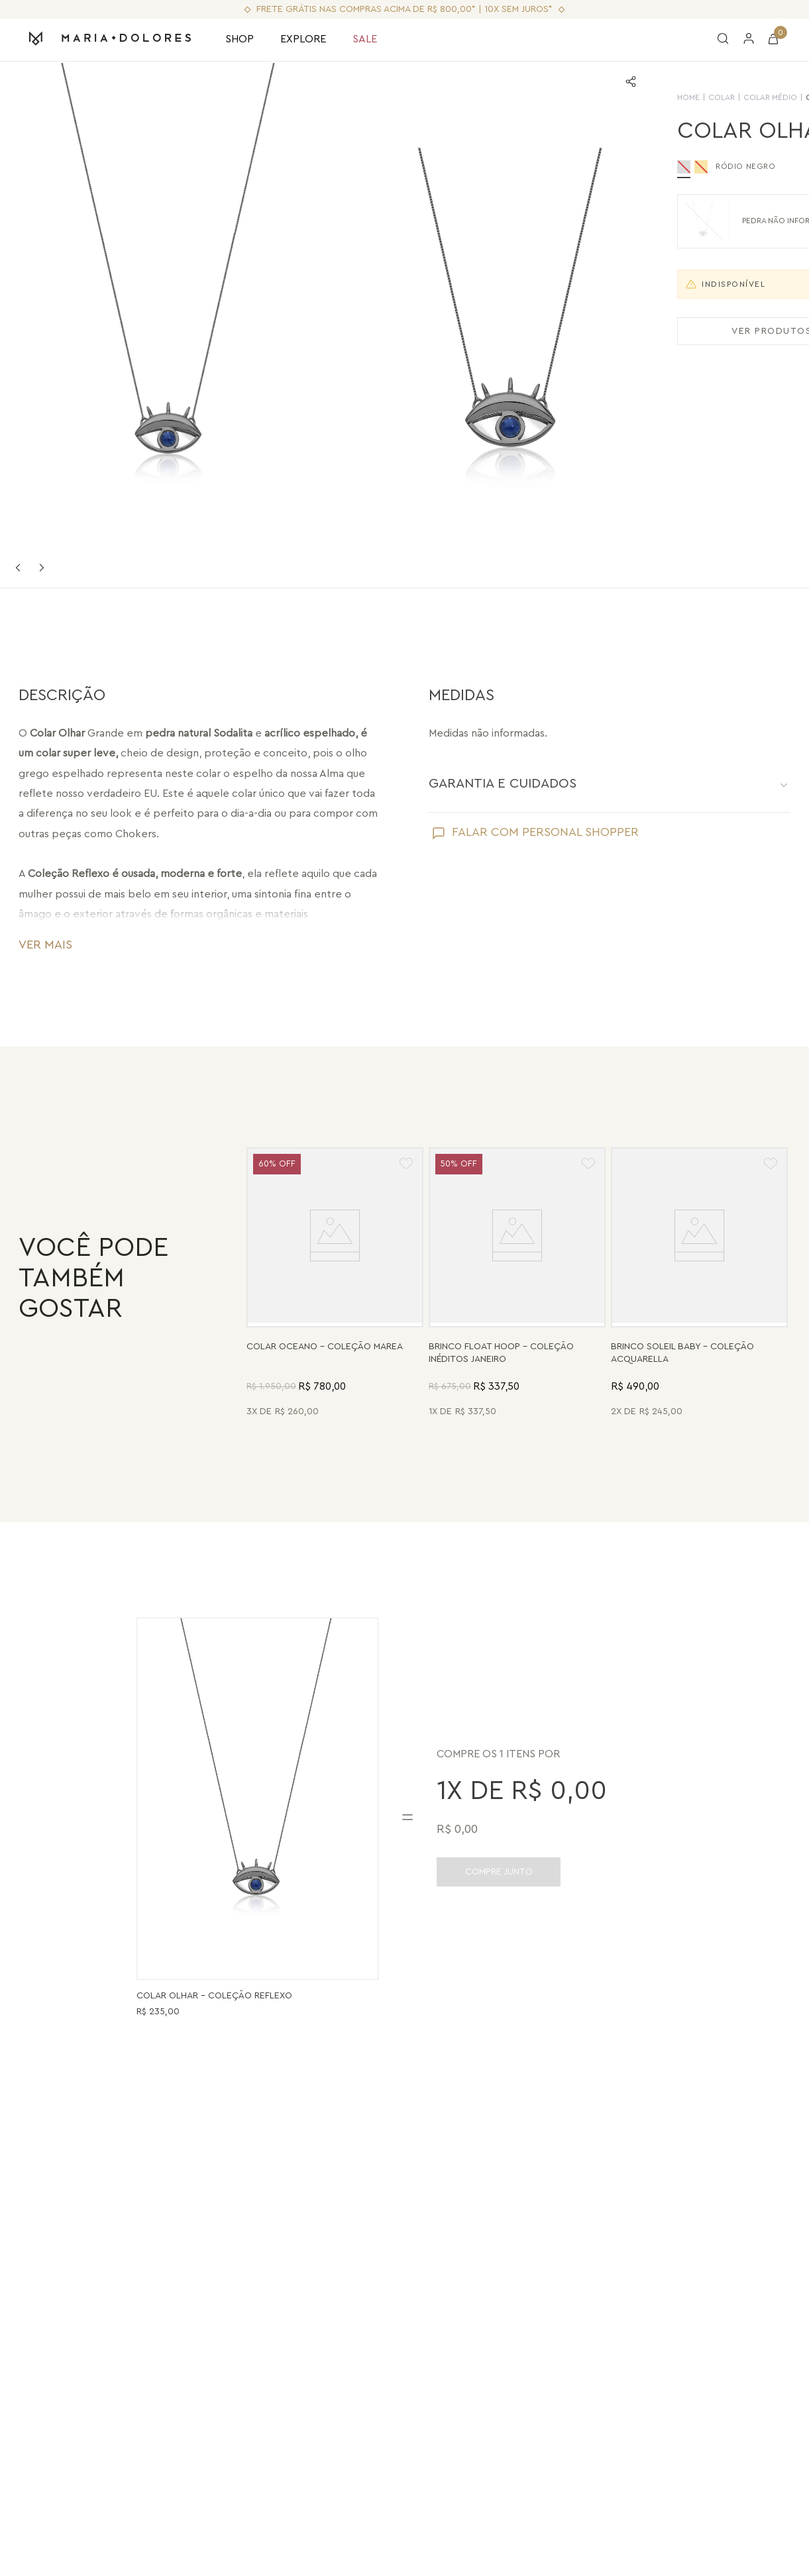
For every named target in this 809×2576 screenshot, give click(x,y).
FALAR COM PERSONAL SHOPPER (545, 832)
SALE (364, 39)
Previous (18, 568)
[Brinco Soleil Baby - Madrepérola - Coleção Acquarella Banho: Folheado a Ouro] (699, 1284)
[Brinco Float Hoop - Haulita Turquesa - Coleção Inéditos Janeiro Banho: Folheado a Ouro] (517, 1284)
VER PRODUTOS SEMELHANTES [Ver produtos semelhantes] (668, 331)
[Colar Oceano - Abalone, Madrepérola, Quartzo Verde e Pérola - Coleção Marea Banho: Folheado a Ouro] (334, 1284)
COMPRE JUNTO (499, 1872)
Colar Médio (629, 97)
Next (42, 568)
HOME (547, 97)
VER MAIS (45, 945)
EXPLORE (303, 39)
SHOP (239, 39)
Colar (580, 97)
